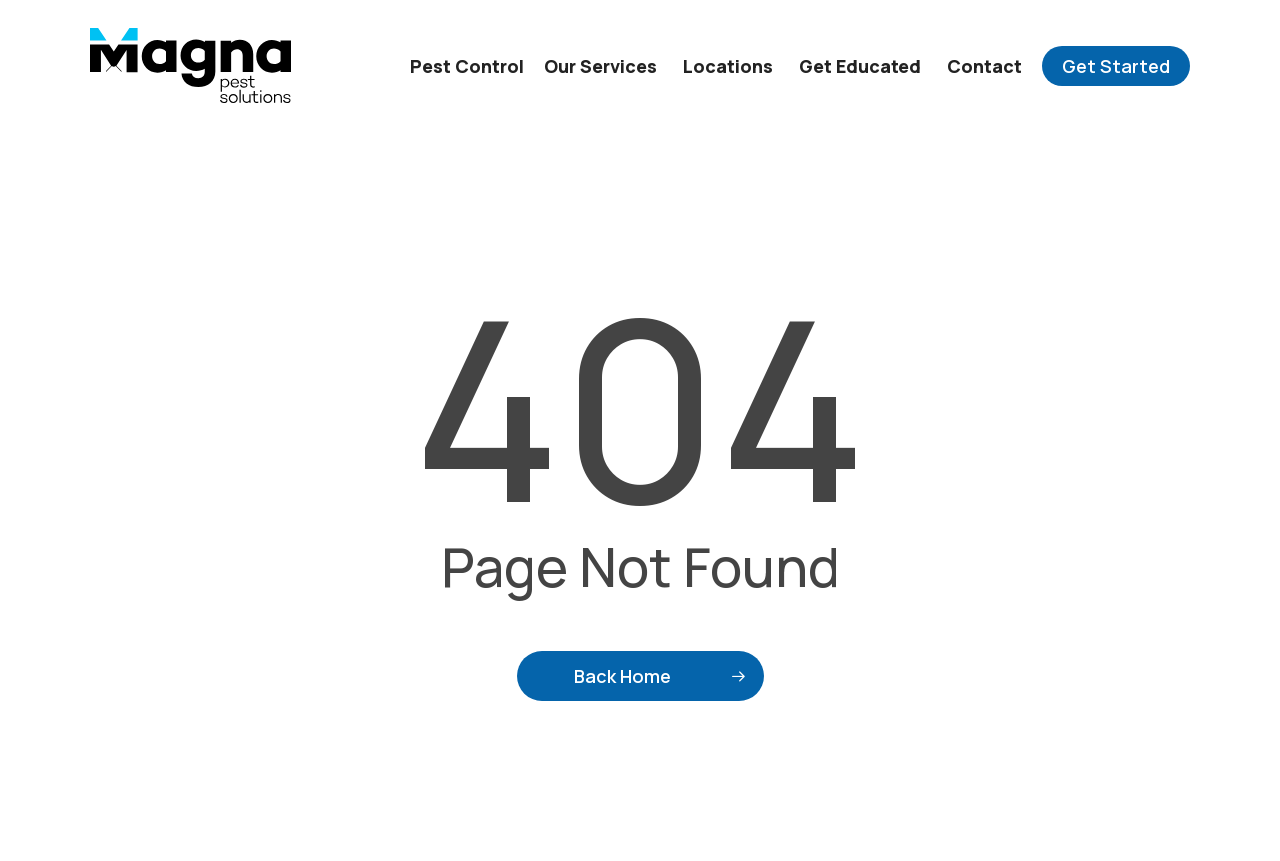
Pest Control (467, 66)
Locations (728, 66)
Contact (984, 66)
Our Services (600, 66)
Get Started (1116, 66)
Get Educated (860, 66)
